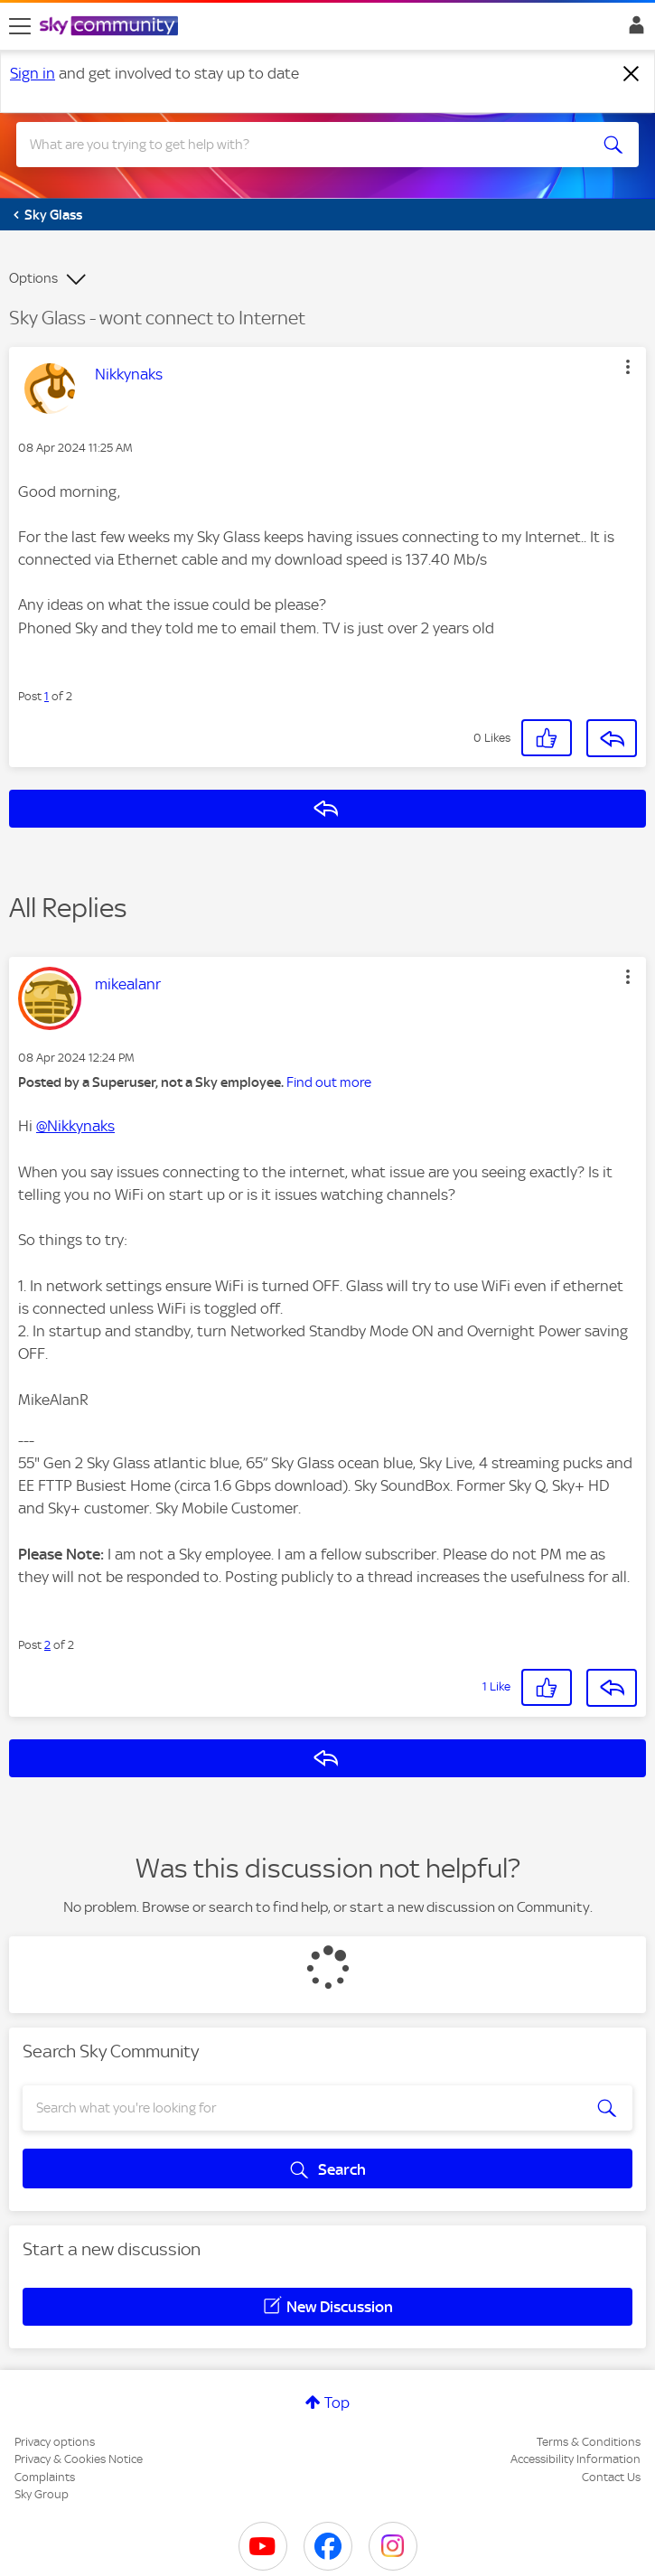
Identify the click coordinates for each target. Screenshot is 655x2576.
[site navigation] (20, 26)
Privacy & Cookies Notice (78, 2459)
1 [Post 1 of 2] (46, 696)
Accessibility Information (575, 2459)
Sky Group (41, 2494)
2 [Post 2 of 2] (47, 1645)
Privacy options (54, 2442)
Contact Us (611, 2477)
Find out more (328, 1082)
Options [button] (33, 278)
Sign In (633, 29)
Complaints (44, 2477)
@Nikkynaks (75, 1126)
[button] (628, 367)
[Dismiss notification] (631, 74)
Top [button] (337, 2402)
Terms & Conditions (589, 2442)
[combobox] (296, 144)
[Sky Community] (111, 27)
